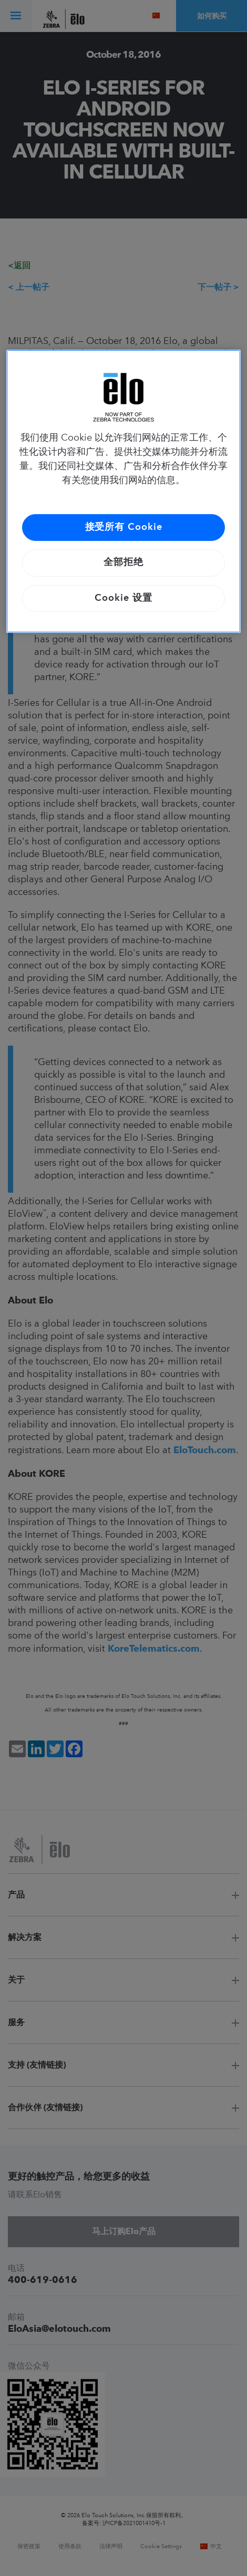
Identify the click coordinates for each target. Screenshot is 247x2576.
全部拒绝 (123, 562)
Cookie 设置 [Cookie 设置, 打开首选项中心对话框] (123, 598)
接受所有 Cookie (123, 527)
